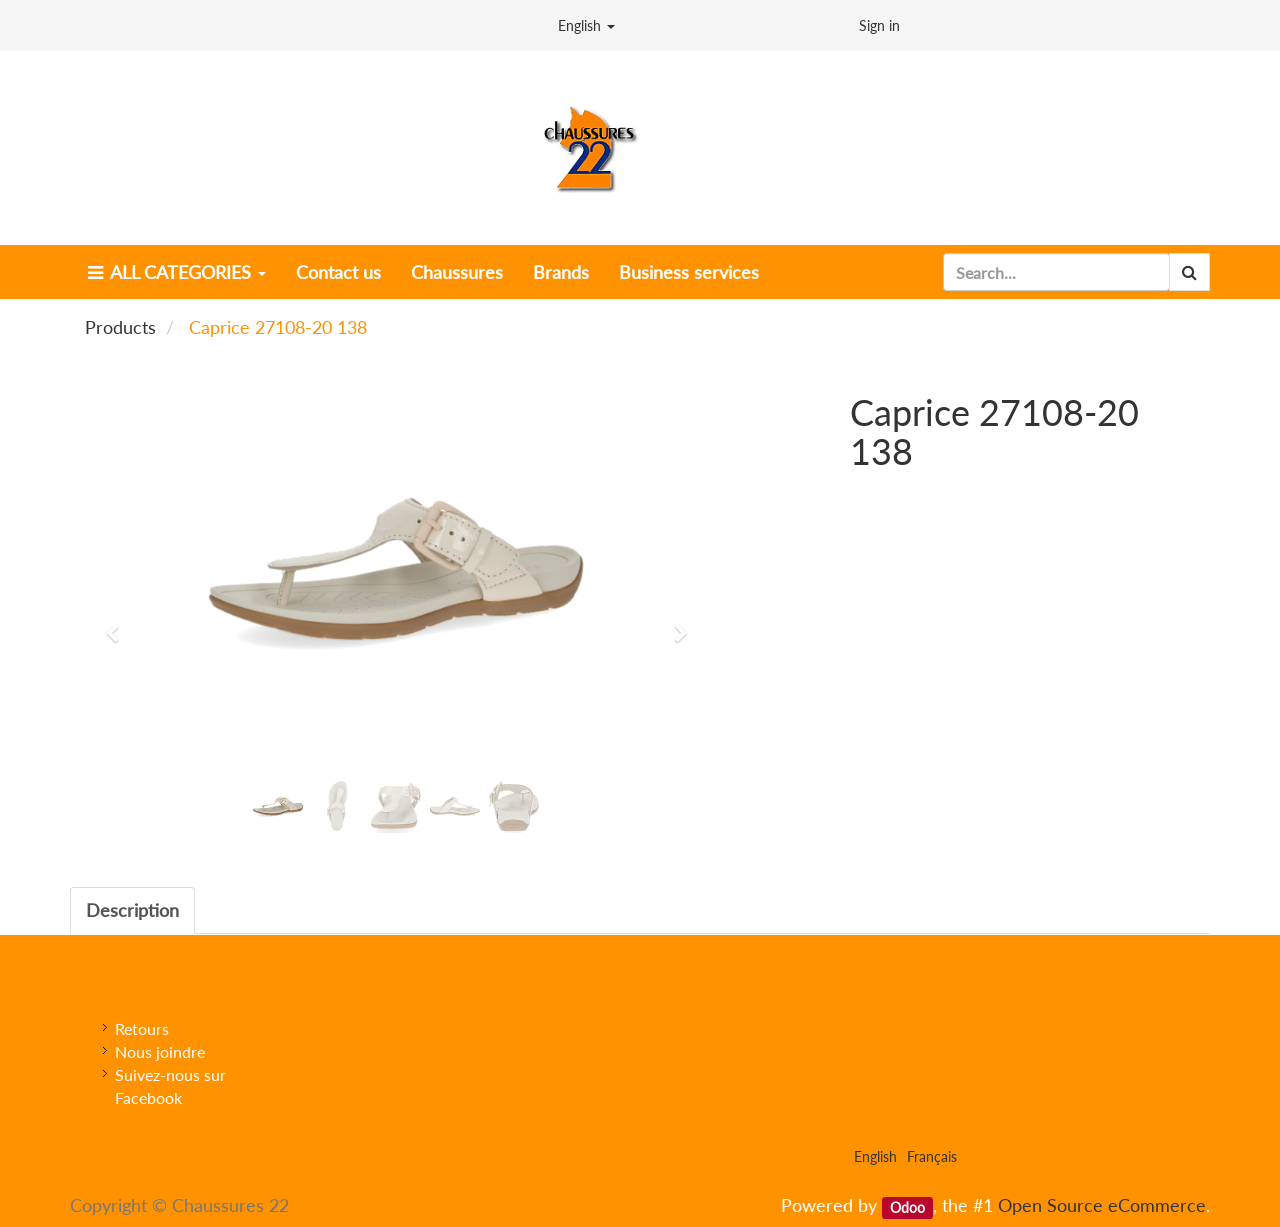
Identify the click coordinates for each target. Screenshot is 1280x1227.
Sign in (879, 25)
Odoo (907, 1207)
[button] (119, 624)
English (586, 25)
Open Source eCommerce (1102, 1205)
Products (120, 327)
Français (932, 1156)
